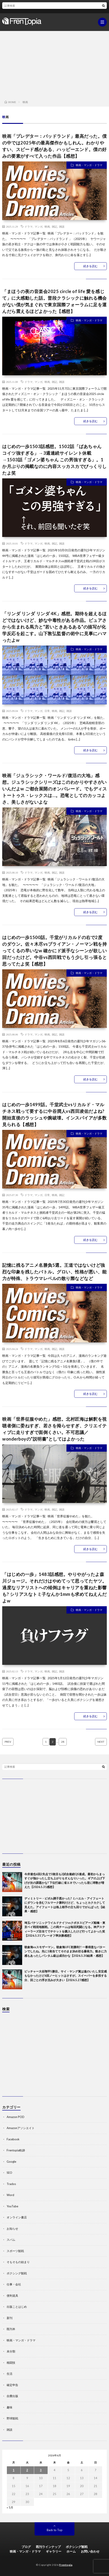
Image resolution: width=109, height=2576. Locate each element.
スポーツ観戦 (15, 2251)
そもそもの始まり (18, 2262)
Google (11, 2161)
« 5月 (10, 2507)
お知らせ (12, 2228)
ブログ (26, 2547)
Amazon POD (15, 2117)
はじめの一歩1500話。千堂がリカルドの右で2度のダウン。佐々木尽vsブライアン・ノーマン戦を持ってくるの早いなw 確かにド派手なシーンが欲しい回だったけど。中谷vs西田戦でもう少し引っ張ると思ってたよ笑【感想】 (54, 950)
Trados (11, 2184)
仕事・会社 (14, 2284)
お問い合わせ (90, 2551)
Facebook (13, 2139)
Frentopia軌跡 (16, 2150)
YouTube (12, 2206)
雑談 (61, 226)
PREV (8, 1741)
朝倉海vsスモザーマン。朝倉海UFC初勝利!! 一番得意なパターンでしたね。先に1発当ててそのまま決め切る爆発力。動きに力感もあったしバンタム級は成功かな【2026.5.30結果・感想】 (65, 1951)
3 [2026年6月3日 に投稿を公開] (41, 2470)
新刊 (9, 2318)
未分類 (11, 2351)
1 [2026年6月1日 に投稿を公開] (13, 2470)
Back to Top (54, 2530)
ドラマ (29, 226)
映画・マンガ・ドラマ (89, 165)
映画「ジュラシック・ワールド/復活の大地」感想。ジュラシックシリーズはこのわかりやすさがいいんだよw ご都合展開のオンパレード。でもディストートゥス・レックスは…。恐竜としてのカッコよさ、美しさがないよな (54, 789)
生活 (9, 2373)
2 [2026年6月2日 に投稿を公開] (27, 2470)
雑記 (54, 226)
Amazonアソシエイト (21, 2128)
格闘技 (11, 2362)
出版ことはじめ (17, 2306)
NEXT (100, 1741)
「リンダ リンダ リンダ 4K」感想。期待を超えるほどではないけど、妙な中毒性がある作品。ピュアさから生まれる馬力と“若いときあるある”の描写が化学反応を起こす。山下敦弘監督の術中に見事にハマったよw (54, 627)
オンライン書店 (17, 2217)
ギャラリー (53, 2551)
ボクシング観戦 (17, 2273)
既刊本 (11, 2329)
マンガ (39, 226)
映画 (47, 226)
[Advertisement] (54, 64)
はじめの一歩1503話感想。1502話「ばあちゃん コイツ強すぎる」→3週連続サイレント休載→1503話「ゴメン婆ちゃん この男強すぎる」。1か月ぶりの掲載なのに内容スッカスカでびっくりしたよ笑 (54, 459)
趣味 (9, 2407)
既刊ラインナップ (48, 2547)
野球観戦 (12, 2418)
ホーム (71, 2551)
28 (62, 1741)
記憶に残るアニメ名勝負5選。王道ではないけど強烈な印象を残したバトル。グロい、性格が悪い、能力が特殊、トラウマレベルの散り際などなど (54, 1271)
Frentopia (65, 2564)
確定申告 (12, 2385)
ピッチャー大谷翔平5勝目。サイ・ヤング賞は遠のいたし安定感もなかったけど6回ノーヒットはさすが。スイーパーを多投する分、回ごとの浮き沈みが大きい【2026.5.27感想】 (65, 1976)
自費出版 (12, 2396)
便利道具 (12, 2295)
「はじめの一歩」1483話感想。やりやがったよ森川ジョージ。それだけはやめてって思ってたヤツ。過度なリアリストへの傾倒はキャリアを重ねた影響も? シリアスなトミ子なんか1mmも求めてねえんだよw (54, 1587)
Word (10, 2195)
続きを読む (90, 266)
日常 (47, 710)
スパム (11, 2239)
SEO (9, 2172)
